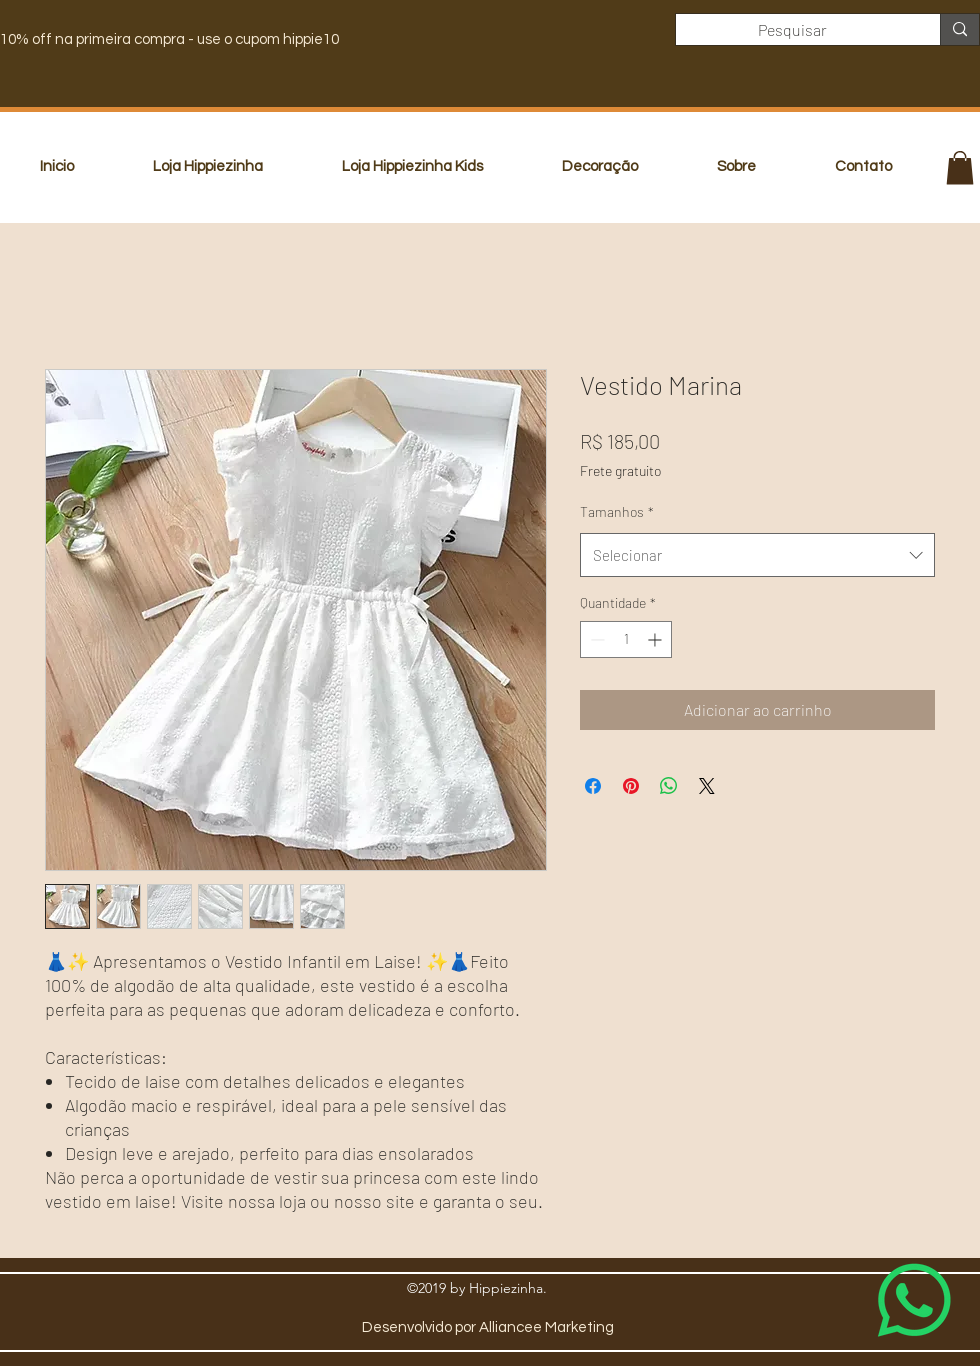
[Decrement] (595, 639)
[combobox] (757, 555)
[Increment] (656, 639)
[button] (960, 167)
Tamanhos (617, 511)
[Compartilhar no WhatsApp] (669, 786)
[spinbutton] (626, 639)
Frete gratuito (620, 470)
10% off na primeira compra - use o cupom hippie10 (169, 39)
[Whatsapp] (914, 1300)
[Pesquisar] (793, 30)
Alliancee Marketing (546, 1327)
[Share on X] (707, 786)
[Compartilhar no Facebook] (593, 786)
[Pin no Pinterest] (631, 786)
